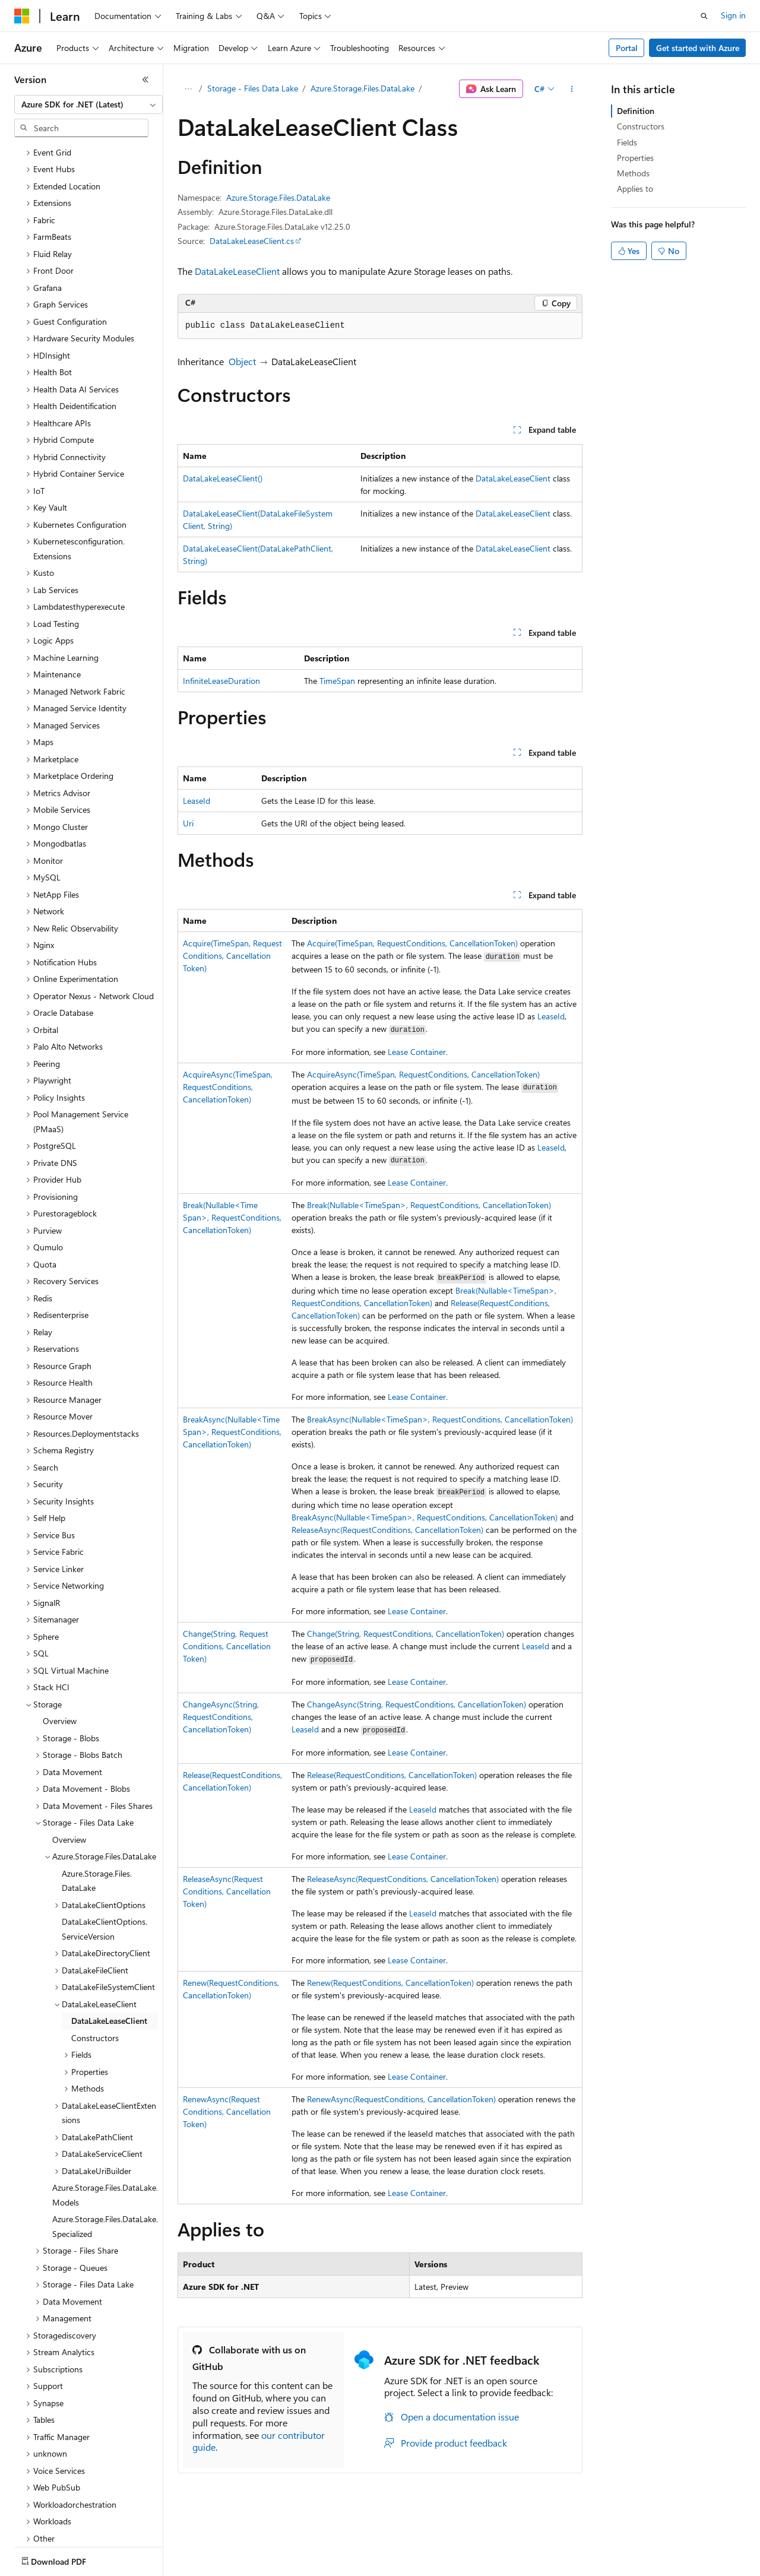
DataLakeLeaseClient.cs (252, 240)
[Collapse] (145, 79)
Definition (635, 110)
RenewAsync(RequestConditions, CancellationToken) (227, 2111)
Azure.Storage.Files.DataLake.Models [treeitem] (105, 2125)
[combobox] (88, 104)
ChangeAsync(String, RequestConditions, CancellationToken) (221, 1717)
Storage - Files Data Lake (252, 88)
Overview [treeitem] (60, 1651)
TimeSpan (337, 680)
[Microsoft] (22, 16)
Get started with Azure (697, 47)
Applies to (635, 188)
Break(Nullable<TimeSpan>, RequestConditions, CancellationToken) (232, 1217)
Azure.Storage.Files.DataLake (362, 88)
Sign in (733, 15)
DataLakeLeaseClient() (222, 478)
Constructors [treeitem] (95, 1968)
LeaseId (196, 800)
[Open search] (704, 16)
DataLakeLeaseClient (237, 271)
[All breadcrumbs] (188, 89)
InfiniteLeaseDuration (221, 680)
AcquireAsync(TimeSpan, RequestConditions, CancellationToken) (228, 1087)
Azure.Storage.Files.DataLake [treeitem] (97, 1811)
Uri (188, 823)
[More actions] (572, 89)
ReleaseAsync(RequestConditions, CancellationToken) (387, 1529)
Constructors (640, 126)
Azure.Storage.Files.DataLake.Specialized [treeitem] (105, 2157)
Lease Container (417, 1051)
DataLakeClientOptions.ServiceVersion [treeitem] (104, 1859)
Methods (633, 173)
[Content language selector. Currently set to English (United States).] (68, 2558)
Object (242, 361)
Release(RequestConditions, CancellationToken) (392, 1774)
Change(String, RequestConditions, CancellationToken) (227, 1646)
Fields (627, 142)
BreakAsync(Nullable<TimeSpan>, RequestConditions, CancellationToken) (232, 1432)
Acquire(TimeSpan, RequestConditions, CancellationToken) (232, 955)
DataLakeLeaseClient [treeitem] (109, 1951)
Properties (635, 157)
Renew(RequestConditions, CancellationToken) (390, 1982)
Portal (627, 47)
